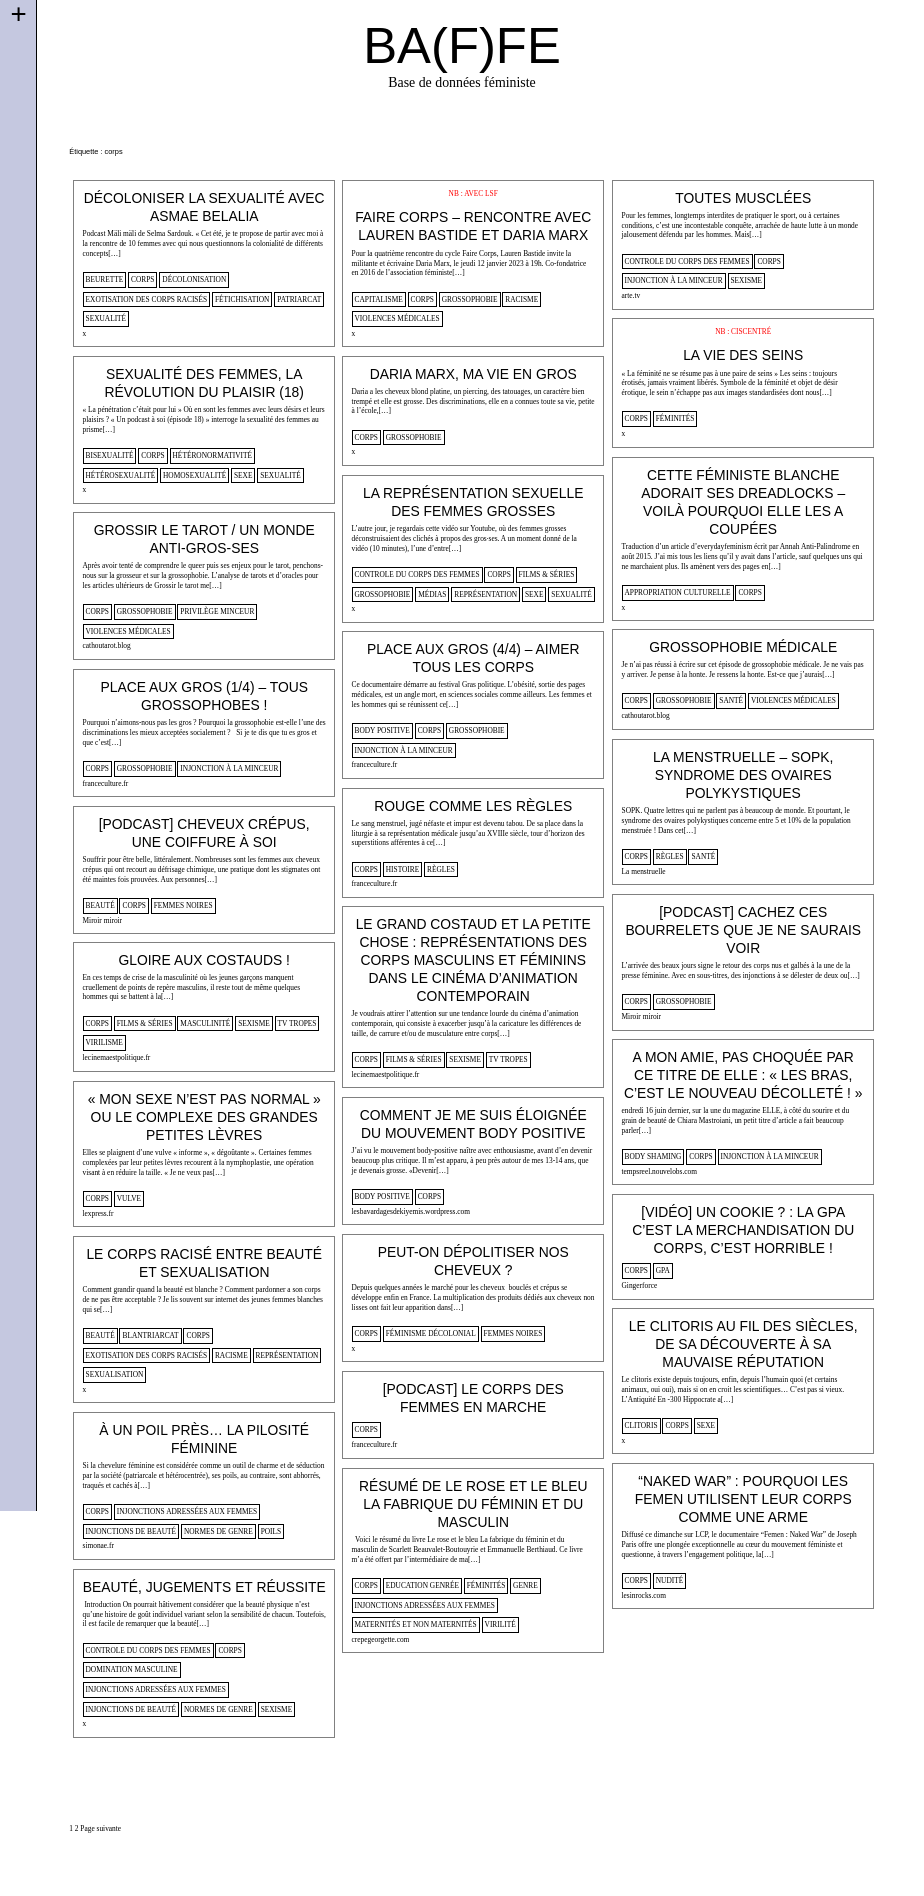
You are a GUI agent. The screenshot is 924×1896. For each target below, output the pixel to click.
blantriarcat (150, 1335)
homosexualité (194, 475)
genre (525, 1585)
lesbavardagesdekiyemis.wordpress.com (411, 1211)
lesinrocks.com (644, 1595)
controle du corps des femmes (687, 261)
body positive (382, 730)
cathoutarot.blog (107, 645)
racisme (521, 299)
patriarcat (299, 299)
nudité (669, 1580)
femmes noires (183, 905)
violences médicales (397, 318)
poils (271, 1531)
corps (142, 279)
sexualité (106, 318)
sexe (243, 475)
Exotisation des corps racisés (147, 299)
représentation (485, 594)
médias (432, 594)
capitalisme (379, 299)
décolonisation (194, 279)
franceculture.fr (375, 764)
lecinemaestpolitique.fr (386, 1074)
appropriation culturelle (678, 592)
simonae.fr (98, 1545)
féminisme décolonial (431, 1333)
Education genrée (422, 1585)
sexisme (747, 280)
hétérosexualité (121, 475)
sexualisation (115, 1374)
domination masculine (132, 1669)
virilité (500, 1624)
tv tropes (508, 1059)
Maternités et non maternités (416, 1624)
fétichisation (242, 299)
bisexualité (110, 455)
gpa (663, 1270)
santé (731, 700)
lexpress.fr (98, 1213)
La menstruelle (644, 871)
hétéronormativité (212, 455)
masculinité (205, 1023)
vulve (129, 1198)
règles (670, 856)
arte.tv (631, 295)
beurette (105, 279)
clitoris (641, 1425)
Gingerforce (640, 1285)
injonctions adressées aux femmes (187, 1511)
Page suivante (100, 1828)
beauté (100, 905)
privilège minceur (217, 611)
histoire (402, 869)
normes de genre (218, 1531)
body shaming (653, 1156)
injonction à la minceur (674, 280)
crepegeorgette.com (381, 1639)
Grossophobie (470, 299)
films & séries (547, 574)
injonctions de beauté (131, 1531)
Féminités (675, 418)
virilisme (104, 1042)
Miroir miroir (103, 920)
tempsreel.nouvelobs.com (659, 1171)
